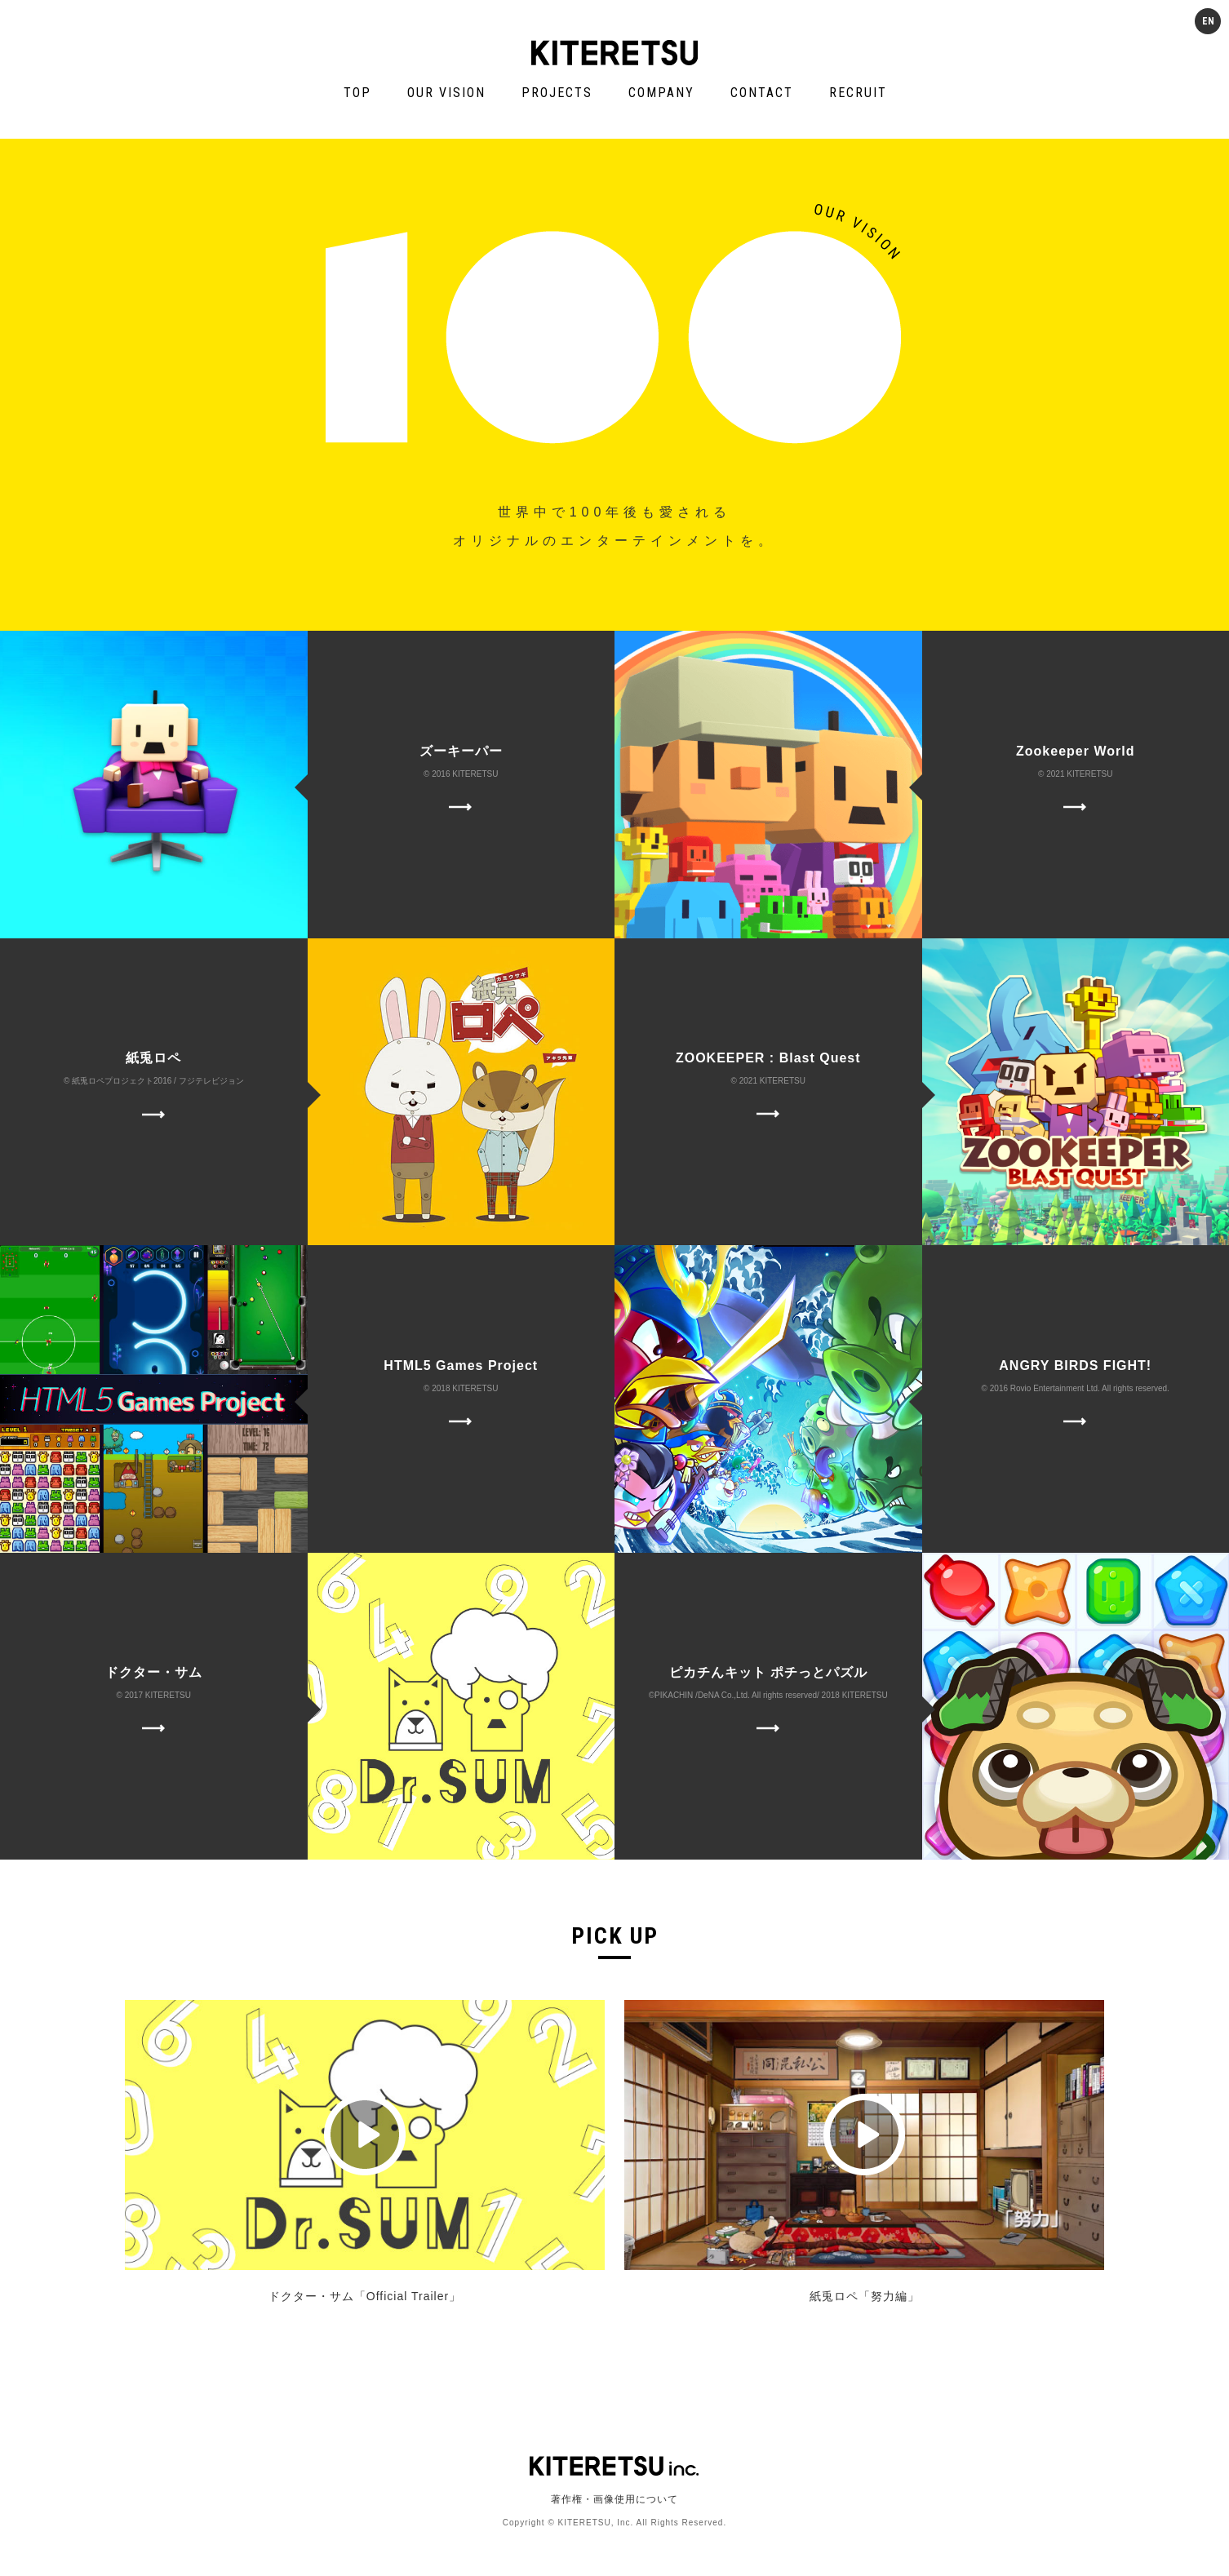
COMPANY (661, 92)
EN (1208, 21)
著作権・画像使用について (614, 2499)
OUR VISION (446, 92)
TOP (357, 92)
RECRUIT (858, 92)
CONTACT (761, 92)
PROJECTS (556, 92)
